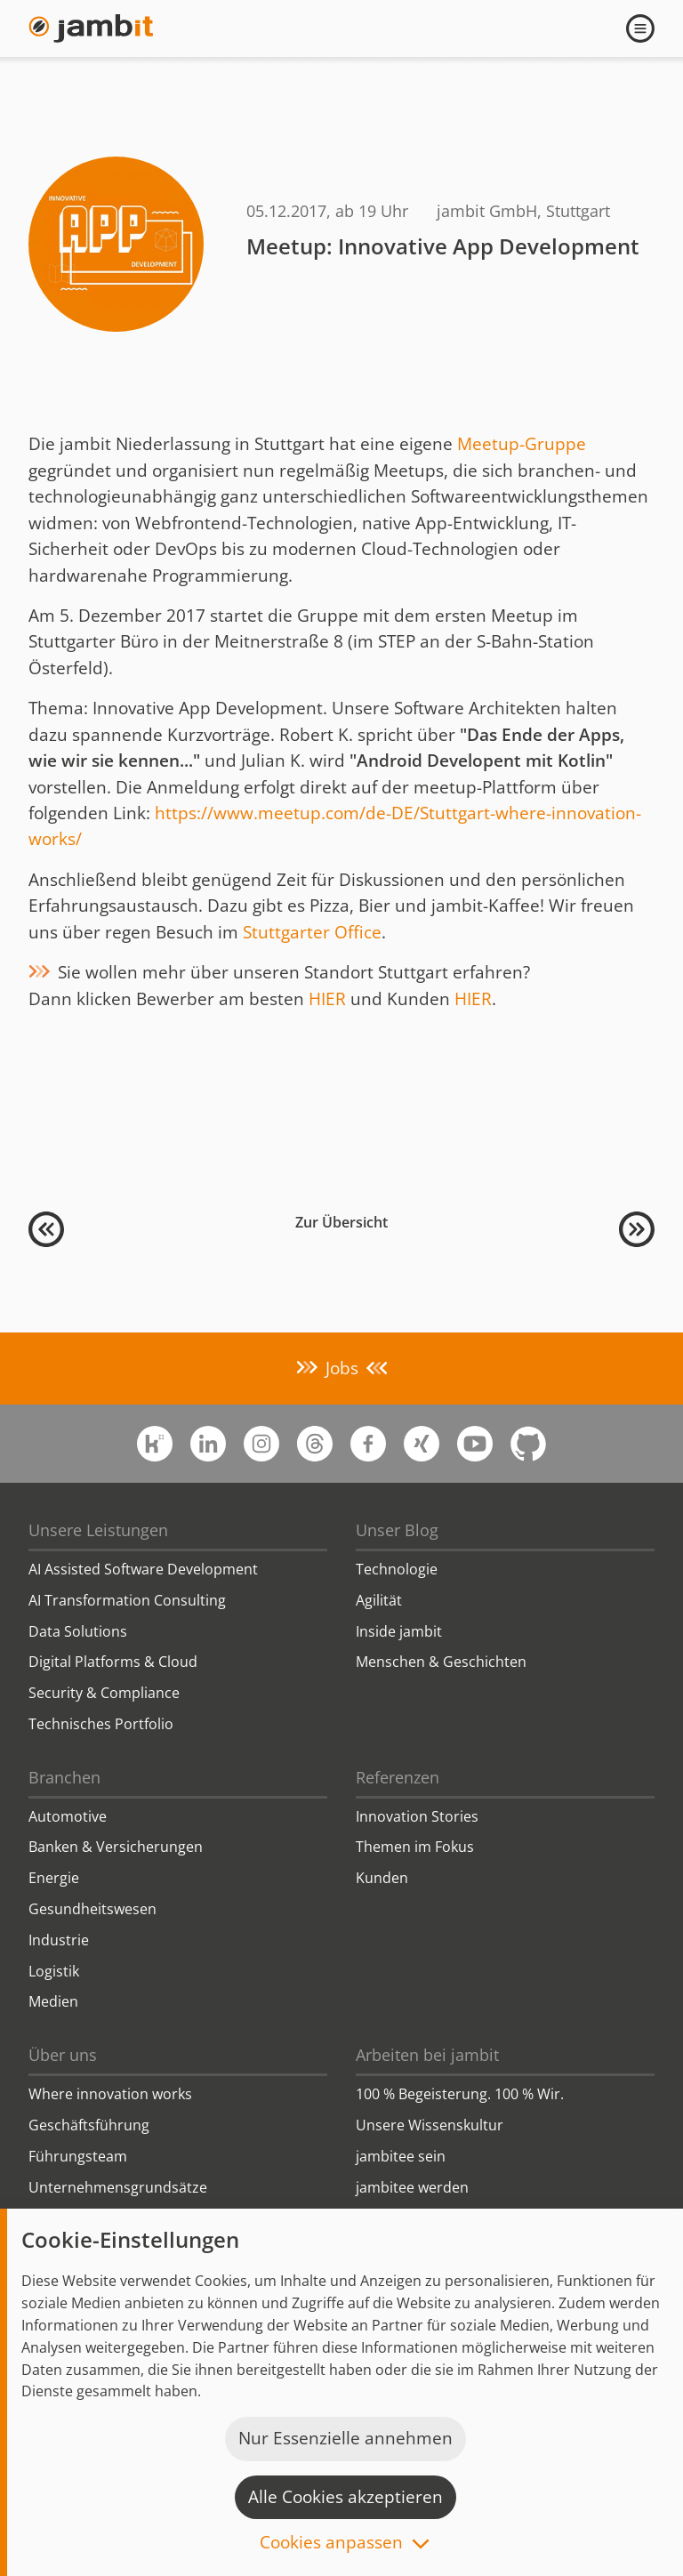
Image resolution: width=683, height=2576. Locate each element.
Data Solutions (77, 1631)
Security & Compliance (104, 1693)
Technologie (397, 1569)
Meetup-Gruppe (521, 443)
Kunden (382, 1878)
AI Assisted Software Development (143, 1569)
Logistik (53, 1971)
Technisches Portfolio (100, 1724)
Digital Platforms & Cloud (112, 1661)
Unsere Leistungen (98, 1530)
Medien (53, 2001)
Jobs (341, 1368)
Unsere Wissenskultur (429, 2125)
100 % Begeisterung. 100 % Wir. (460, 2094)
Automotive (67, 1816)
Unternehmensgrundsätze (117, 2187)
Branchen (64, 1777)
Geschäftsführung (88, 2125)
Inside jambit (399, 1631)
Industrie (58, 1940)
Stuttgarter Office (312, 932)
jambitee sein (401, 2156)
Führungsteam (77, 2156)
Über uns (62, 2054)
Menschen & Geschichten (441, 1661)
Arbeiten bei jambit (427, 2054)
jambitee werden (412, 2187)
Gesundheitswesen (92, 1909)
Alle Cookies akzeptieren (345, 2496)
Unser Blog (397, 1530)
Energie (53, 1878)
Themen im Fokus (415, 1846)
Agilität (379, 1600)
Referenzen (397, 1777)
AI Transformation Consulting (127, 1600)
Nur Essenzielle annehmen (345, 2438)
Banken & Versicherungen (115, 1846)
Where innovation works (110, 2094)
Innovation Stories (417, 1816)
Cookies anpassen (331, 2543)
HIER (327, 998)
